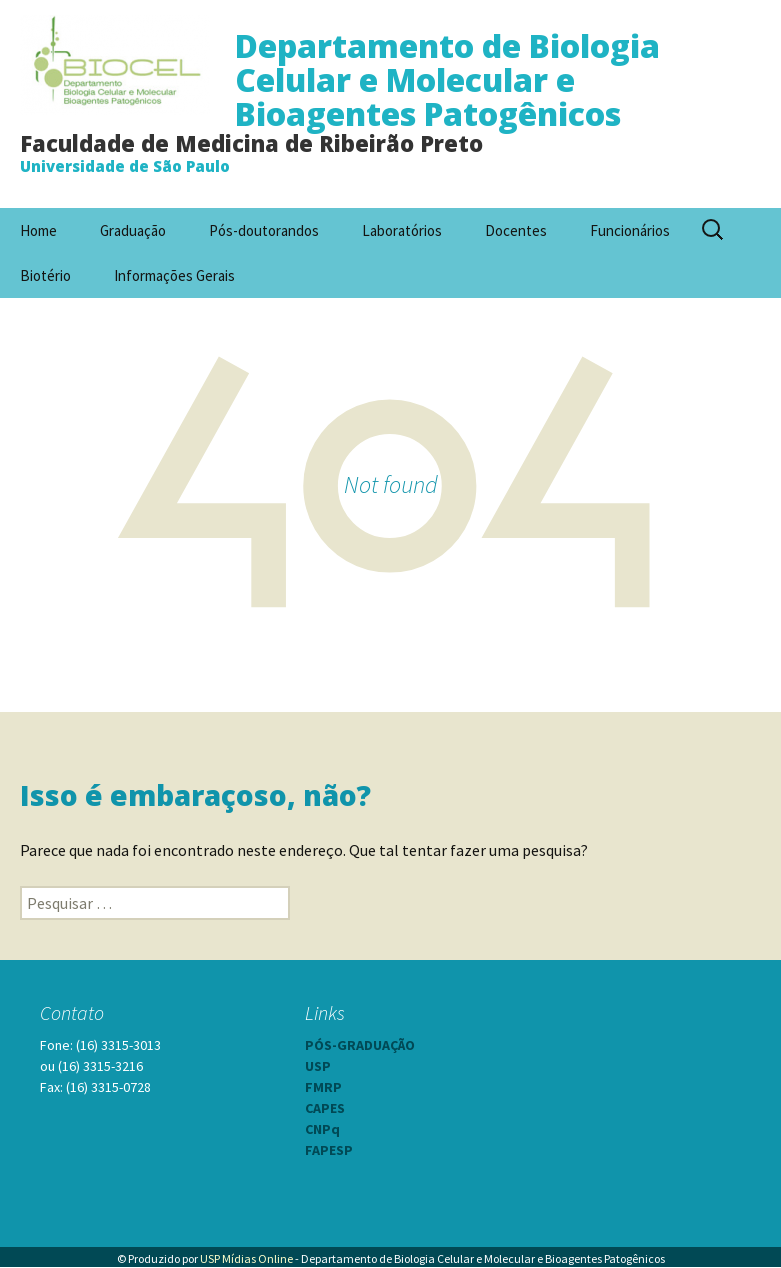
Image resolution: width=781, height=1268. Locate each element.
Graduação (133, 230)
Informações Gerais (174, 275)
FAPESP (329, 1150)
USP (318, 1066)
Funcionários (630, 230)
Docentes (516, 230)
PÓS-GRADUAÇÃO (360, 1045)
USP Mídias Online (246, 1258)
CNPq (322, 1129)
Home (38, 230)
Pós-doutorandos (264, 230)
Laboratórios (402, 230)
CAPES (325, 1108)
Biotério (45, 275)
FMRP (323, 1087)
